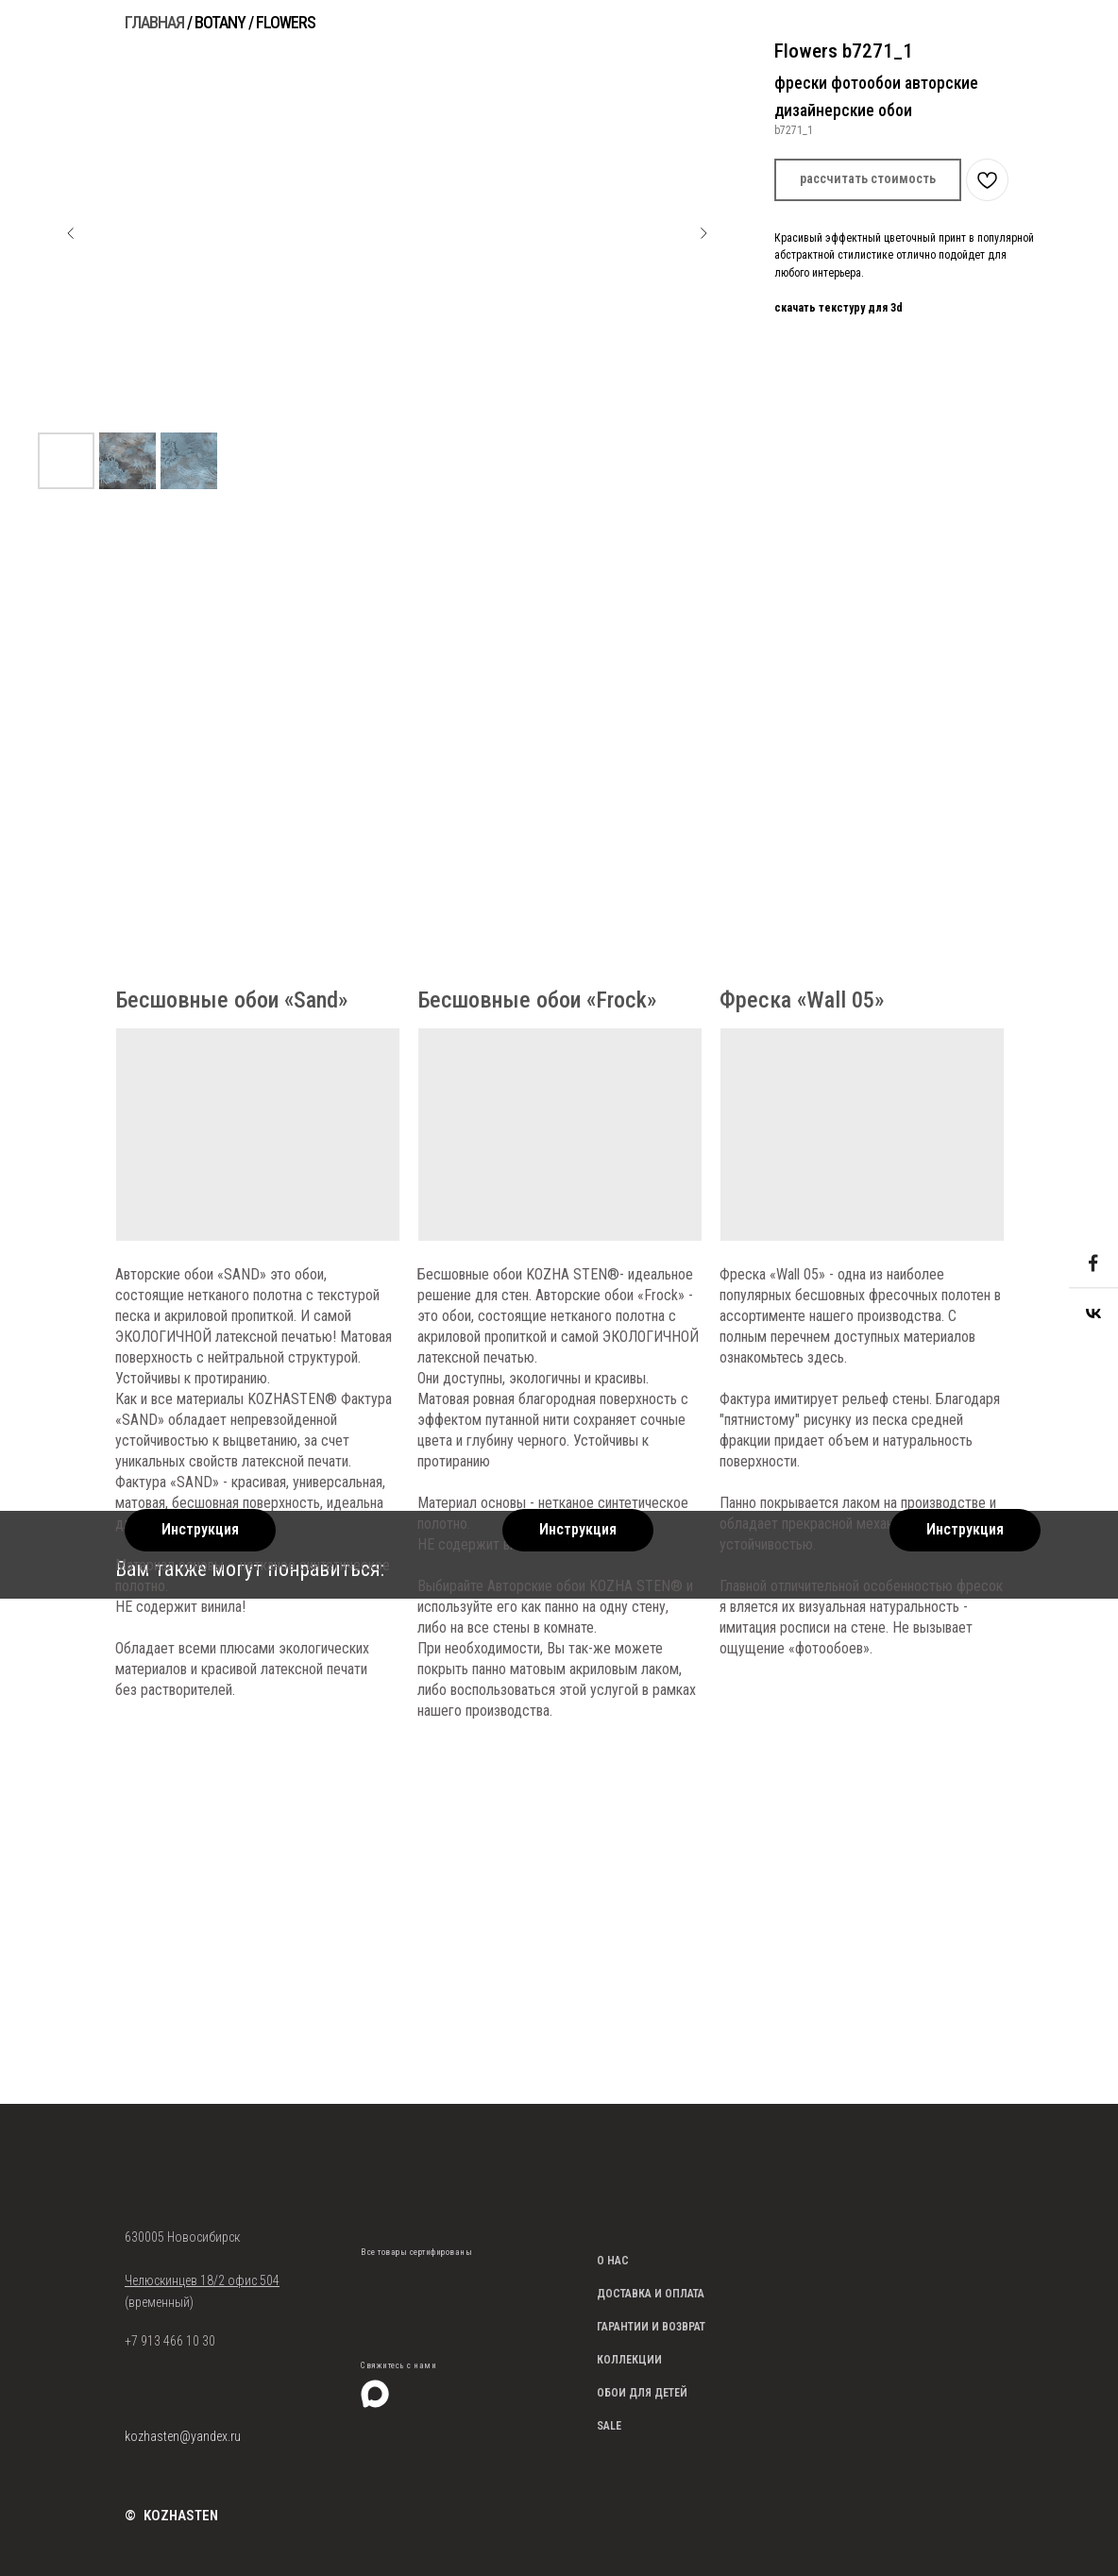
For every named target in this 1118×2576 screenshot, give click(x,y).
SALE (609, 2425)
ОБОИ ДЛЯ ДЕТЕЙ (642, 2392)
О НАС (613, 2260)
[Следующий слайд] (703, 233)
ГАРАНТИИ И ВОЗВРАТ (651, 2326)
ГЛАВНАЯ (154, 22)
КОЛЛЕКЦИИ (629, 2359)
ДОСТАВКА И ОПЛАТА (650, 2293)
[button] (867, 180)
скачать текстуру (819, 307)
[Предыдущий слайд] (71, 233)
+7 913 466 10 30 (170, 2340)
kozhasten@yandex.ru (183, 2436)
